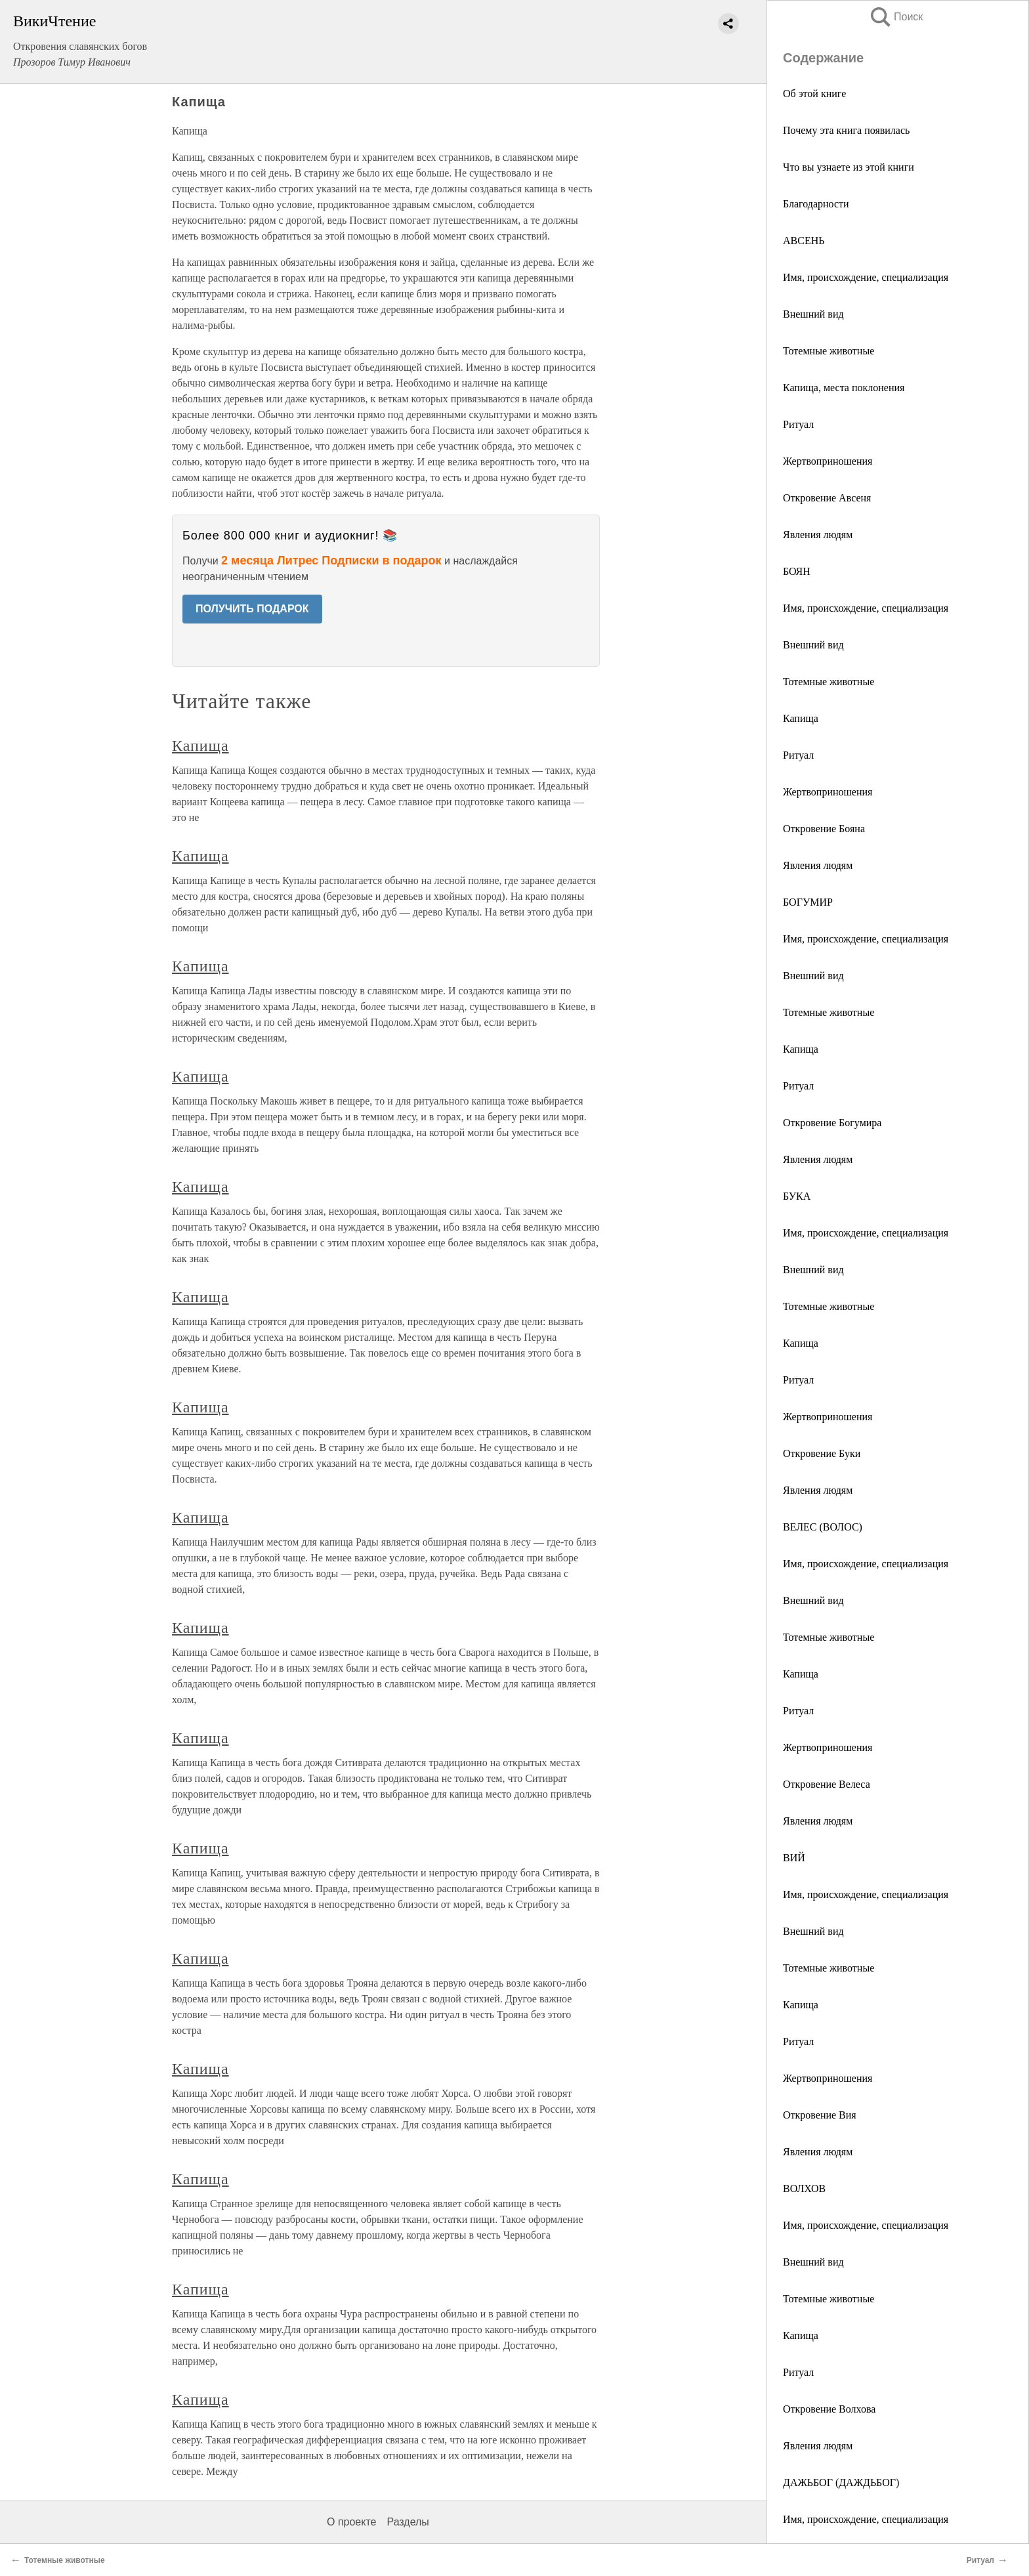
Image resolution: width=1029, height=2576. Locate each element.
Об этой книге (814, 93)
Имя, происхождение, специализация (865, 277)
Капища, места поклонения (843, 387)
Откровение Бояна (824, 828)
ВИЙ (794, 1857)
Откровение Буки (821, 1453)
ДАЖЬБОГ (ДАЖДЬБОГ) (841, 2482)
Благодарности (816, 203)
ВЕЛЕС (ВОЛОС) (822, 1526)
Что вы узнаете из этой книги (848, 167)
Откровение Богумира (832, 1122)
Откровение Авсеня (827, 497)
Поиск (896, 16)
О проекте (351, 2521)
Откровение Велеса (826, 1784)
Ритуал (798, 424)
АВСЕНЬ (803, 240)
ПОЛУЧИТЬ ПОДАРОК (252, 608)
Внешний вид (813, 314)
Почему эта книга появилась (846, 130)
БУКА (796, 1196)
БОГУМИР (808, 902)
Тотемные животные (828, 350)
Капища (800, 718)
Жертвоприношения (827, 461)
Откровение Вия (819, 2115)
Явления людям (817, 534)
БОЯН (796, 571)
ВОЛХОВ (804, 2188)
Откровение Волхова (829, 2409)
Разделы (408, 2521)
